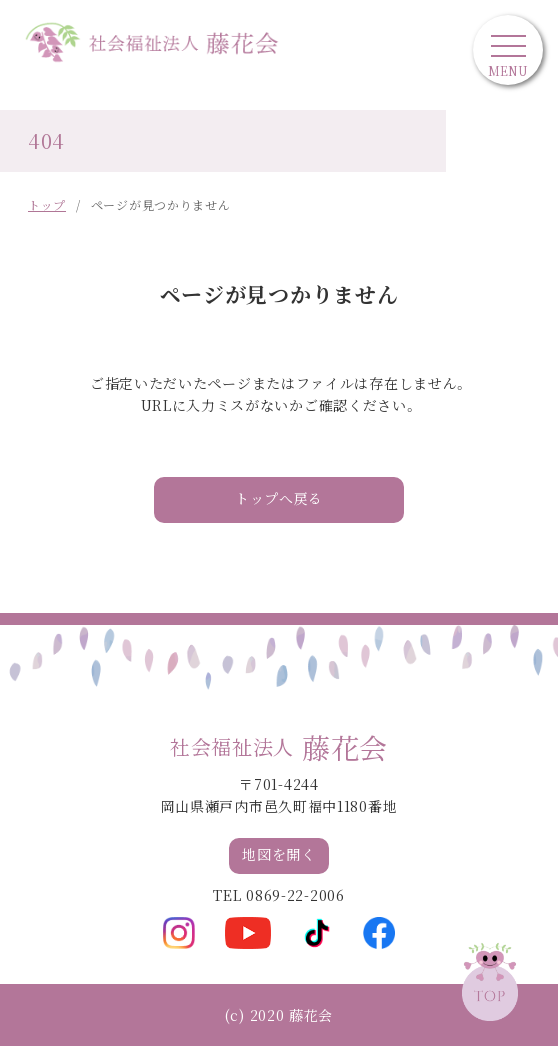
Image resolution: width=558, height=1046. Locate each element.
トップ (47, 204)
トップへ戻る (279, 499)
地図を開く (279, 855)
